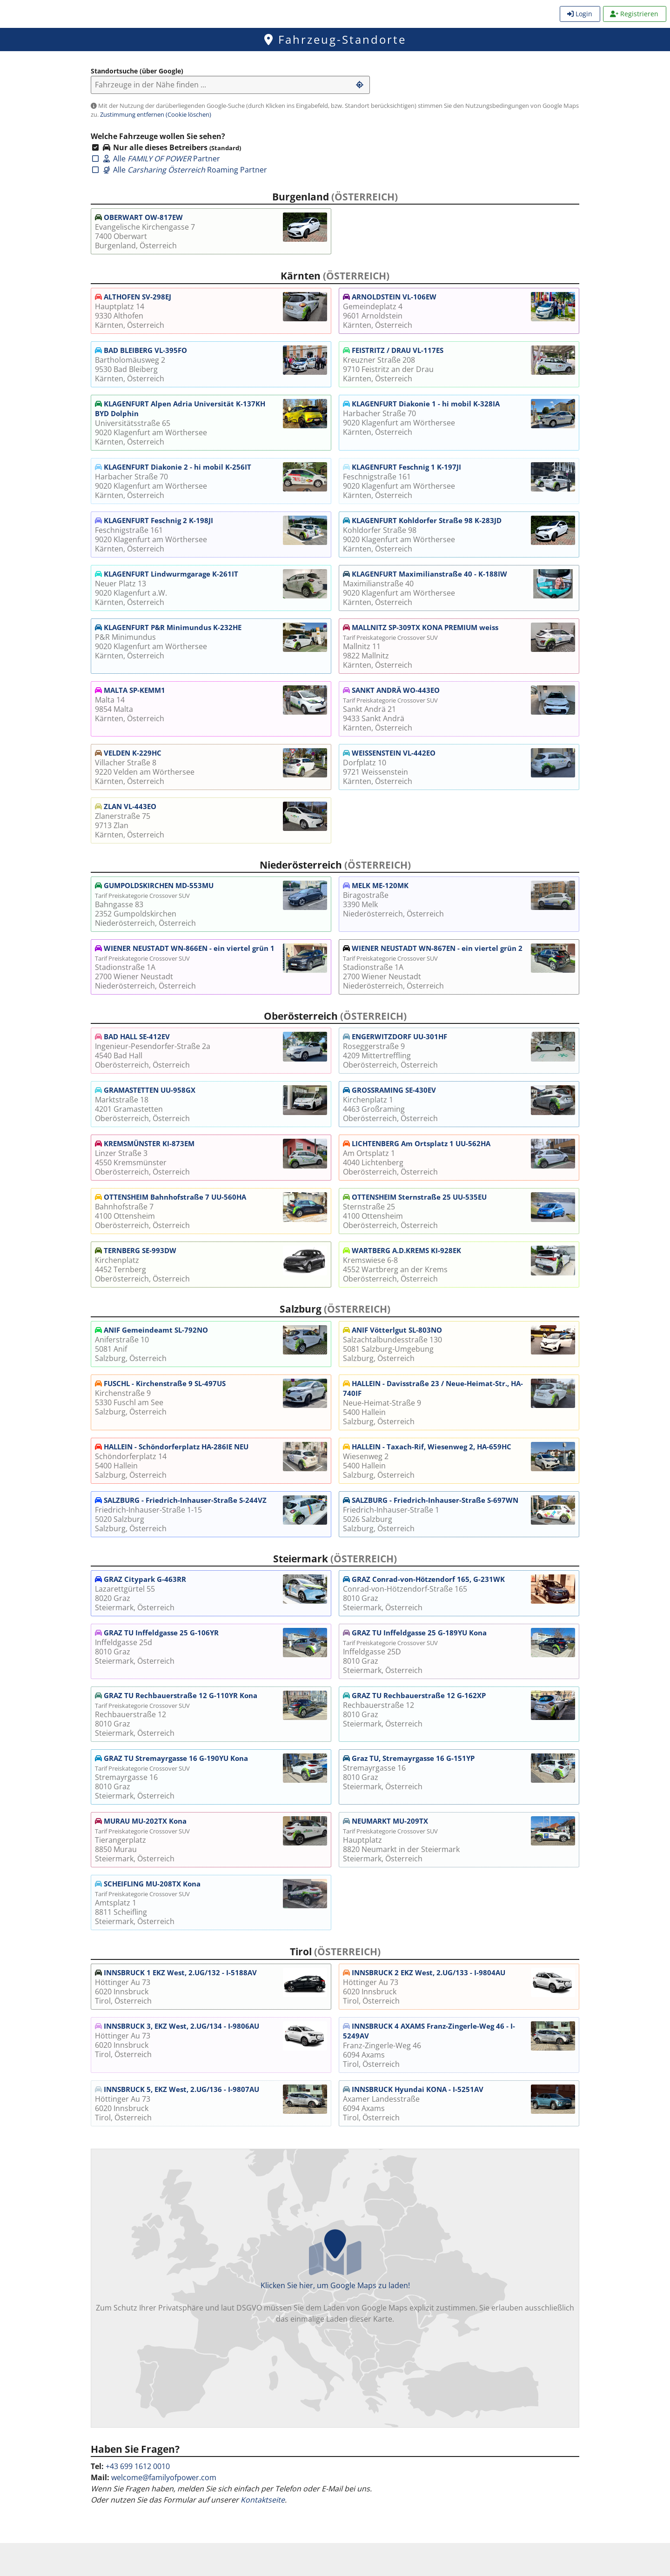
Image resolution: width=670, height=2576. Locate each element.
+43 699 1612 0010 (138, 2466)
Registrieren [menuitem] (634, 13)
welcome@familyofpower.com (163, 2477)
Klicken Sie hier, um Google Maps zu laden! (335, 2277)
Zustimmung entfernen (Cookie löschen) (155, 114)
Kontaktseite (263, 2500)
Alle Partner (155, 158)
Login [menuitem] (579, 13)
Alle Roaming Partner (179, 170)
